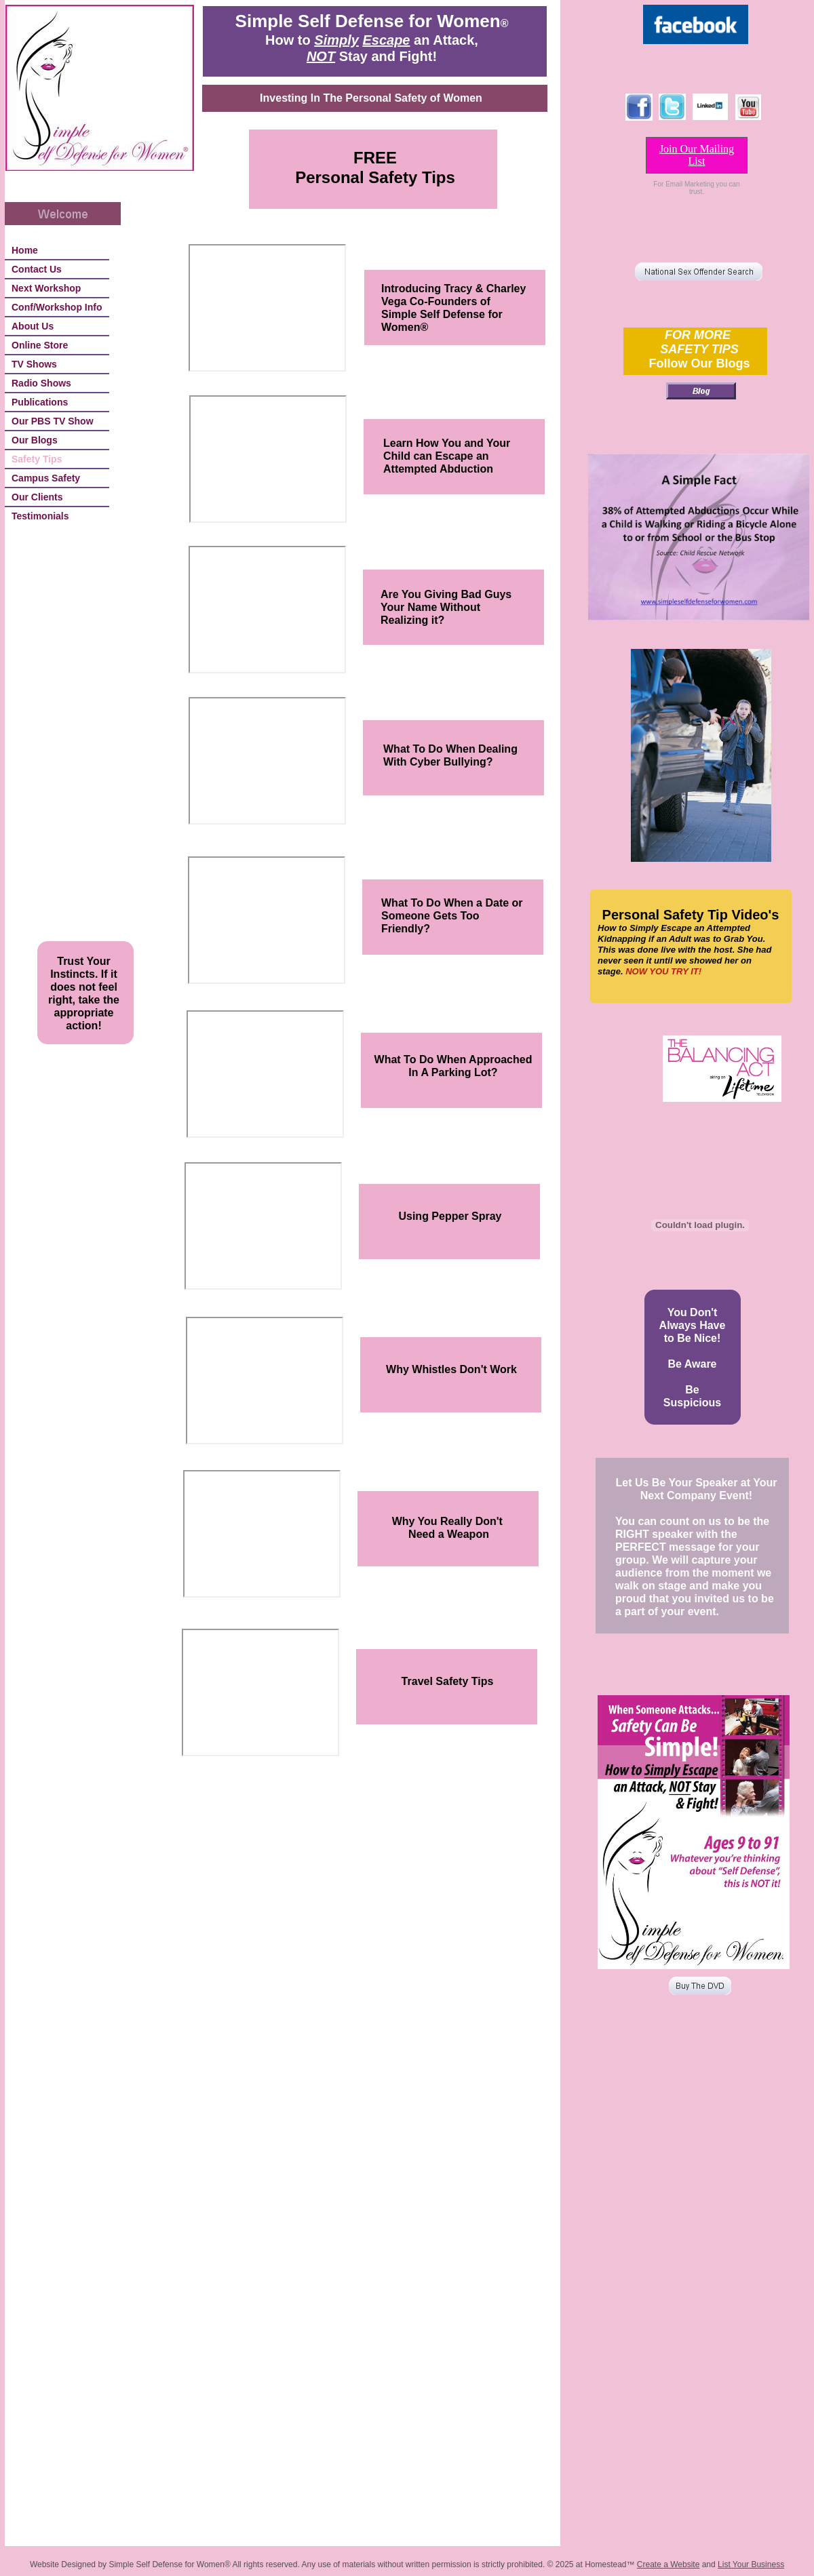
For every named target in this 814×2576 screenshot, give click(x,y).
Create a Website (668, 2564)
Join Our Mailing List (696, 155)
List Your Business (751, 2564)
